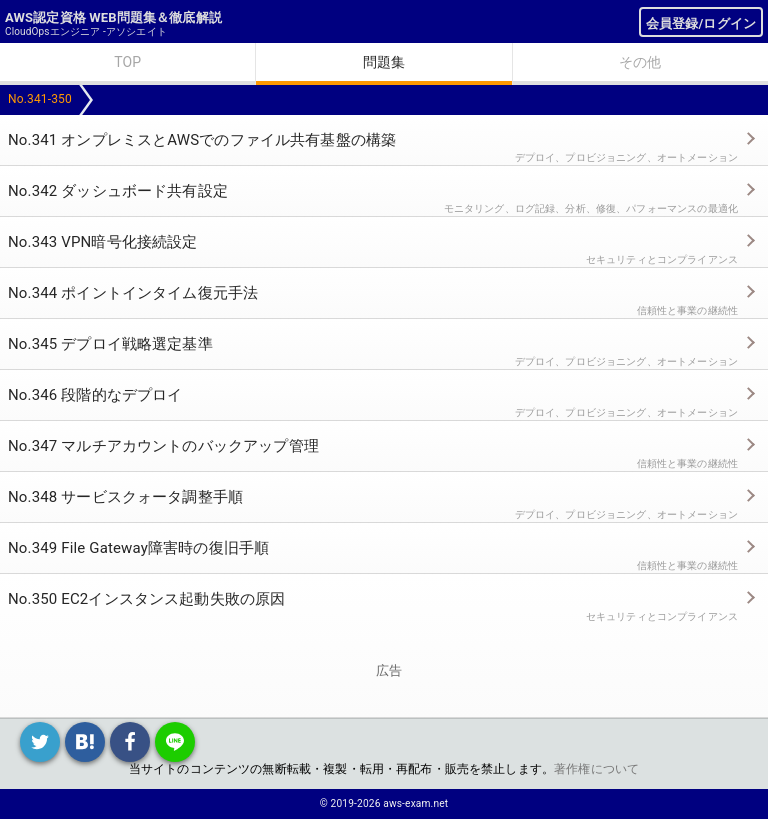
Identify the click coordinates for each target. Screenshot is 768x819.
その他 (640, 62)
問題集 (384, 62)
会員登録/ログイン (701, 23)
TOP (127, 62)
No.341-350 (40, 99)
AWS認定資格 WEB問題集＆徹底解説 (113, 17)
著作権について (596, 769)
